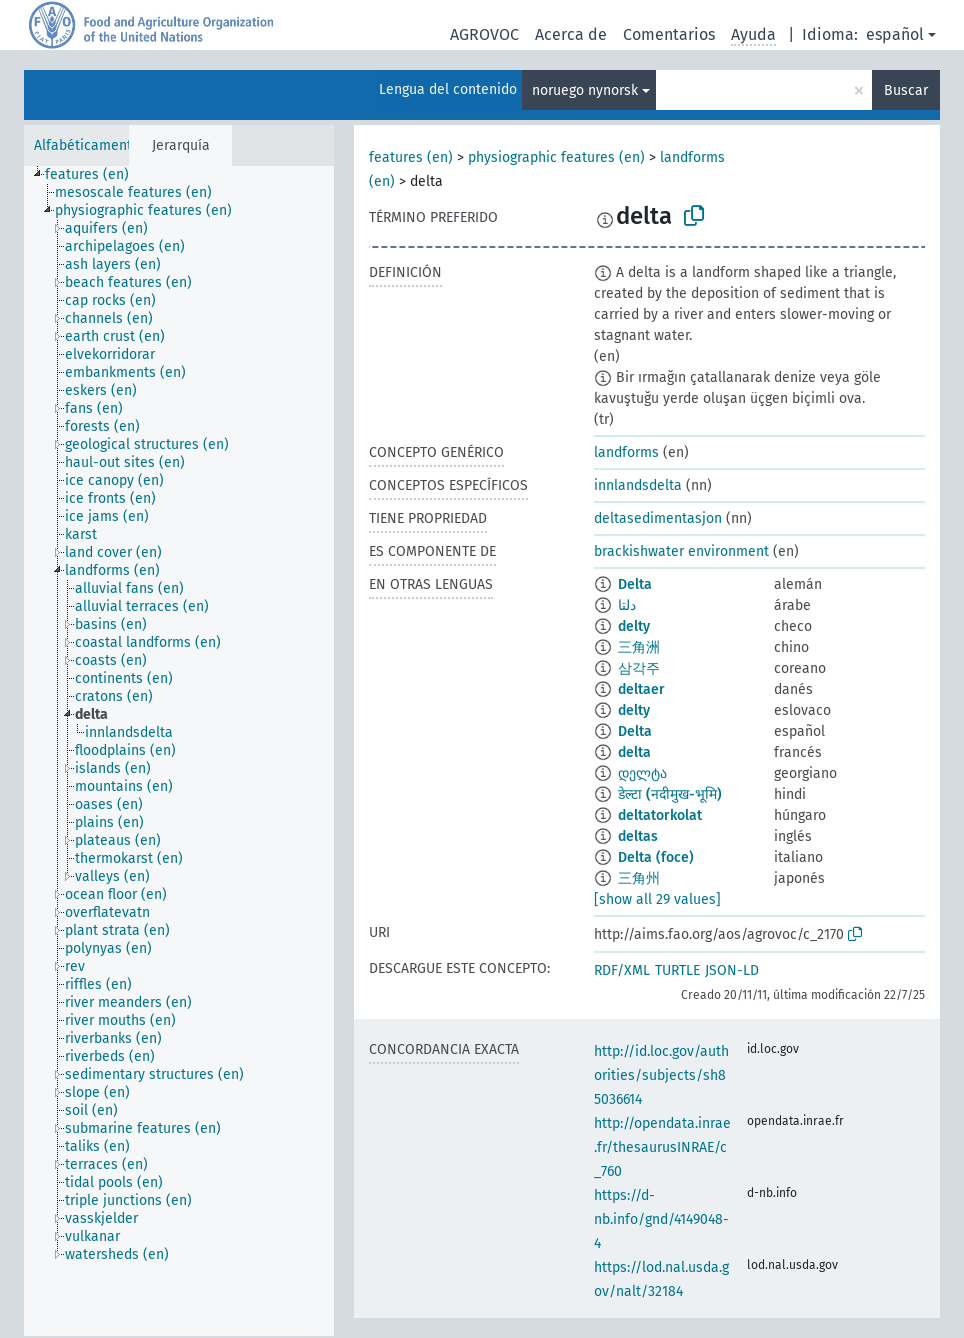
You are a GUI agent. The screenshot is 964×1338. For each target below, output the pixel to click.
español (895, 34)
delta (634, 752)
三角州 (639, 878)
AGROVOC (484, 34)
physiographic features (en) (556, 157)
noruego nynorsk (585, 90)
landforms (626, 452)
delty (634, 626)
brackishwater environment (681, 551)
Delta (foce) (656, 857)
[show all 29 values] (657, 899)
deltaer (641, 689)
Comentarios (669, 34)
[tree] (179, 751)
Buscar (906, 90)
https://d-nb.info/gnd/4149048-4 (661, 1219)
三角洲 (639, 647)
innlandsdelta (638, 485)
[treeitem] (95, 175)
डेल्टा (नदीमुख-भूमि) (670, 794)
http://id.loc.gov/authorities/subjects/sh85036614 (661, 1075)
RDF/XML (622, 970)
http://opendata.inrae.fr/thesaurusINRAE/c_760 (662, 1147)
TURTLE (677, 970)
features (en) (411, 157)
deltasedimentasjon (658, 518)
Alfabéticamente (87, 145)
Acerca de (571, 34)
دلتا (627, 605)
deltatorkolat (660, 815)
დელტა (642, 773)
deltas (638, 836)
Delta (635, 584)
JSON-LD (732, 970)
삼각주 (639, 668)
